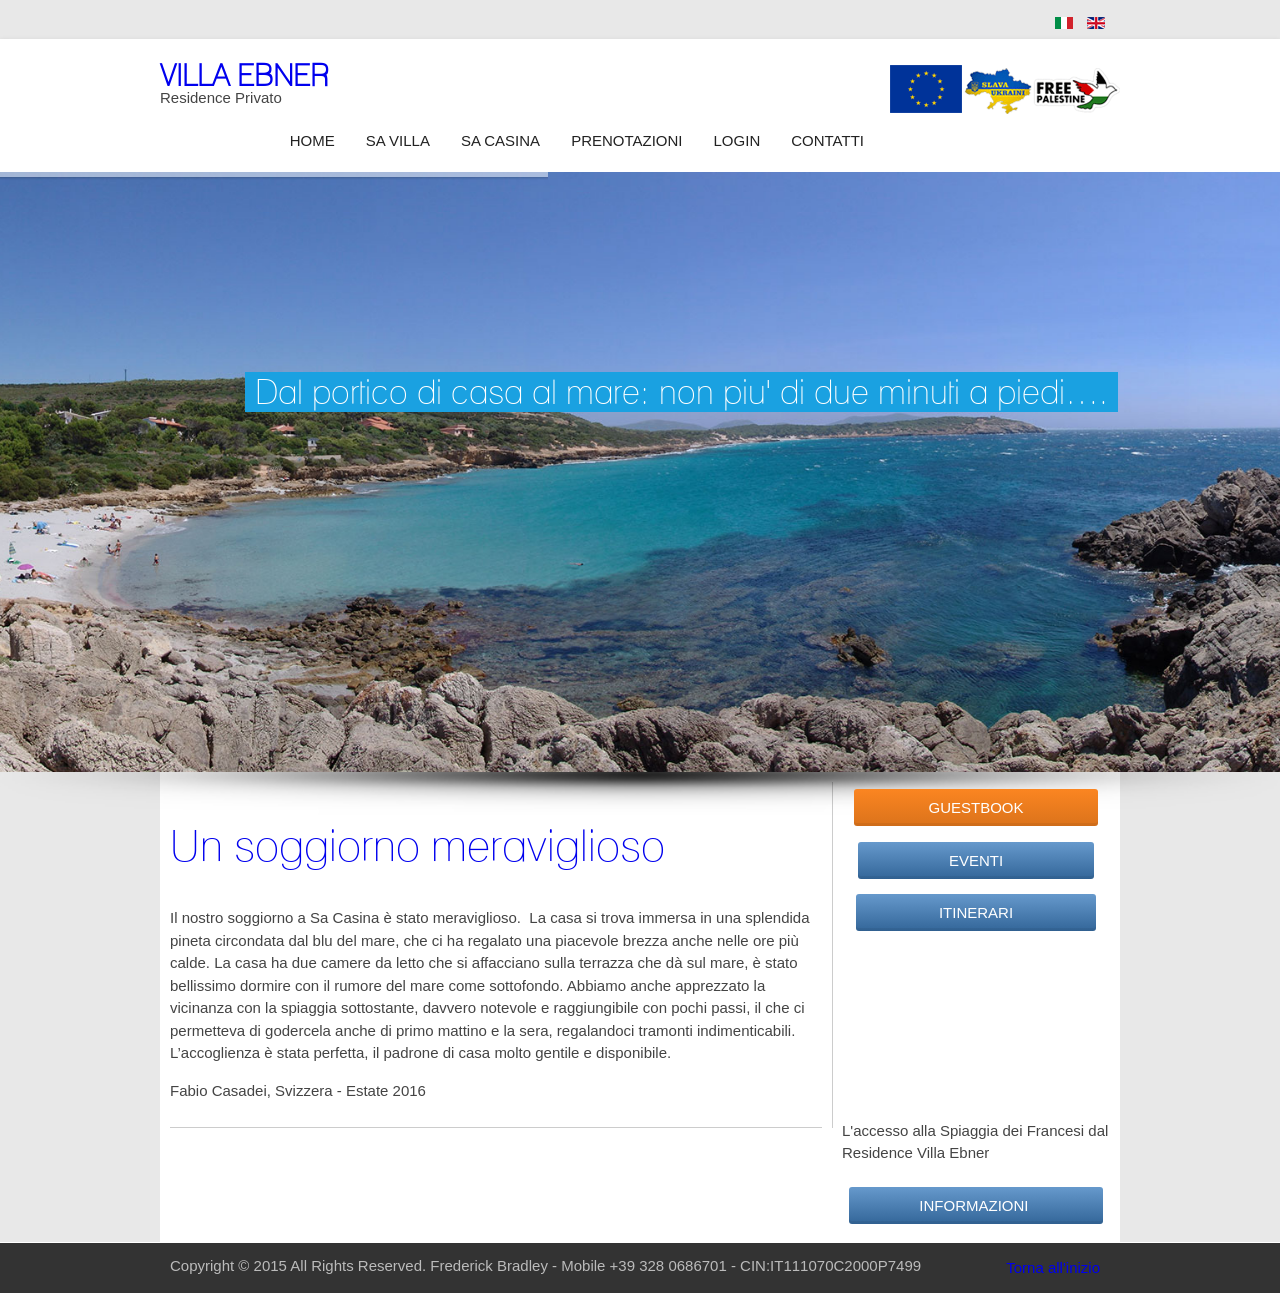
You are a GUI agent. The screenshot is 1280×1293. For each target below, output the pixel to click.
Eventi (976, 860)
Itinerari (975, 912)
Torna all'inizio (1053, 1267)
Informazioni (975, 1205)
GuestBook (975, 807)
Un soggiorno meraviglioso (417, 845)
